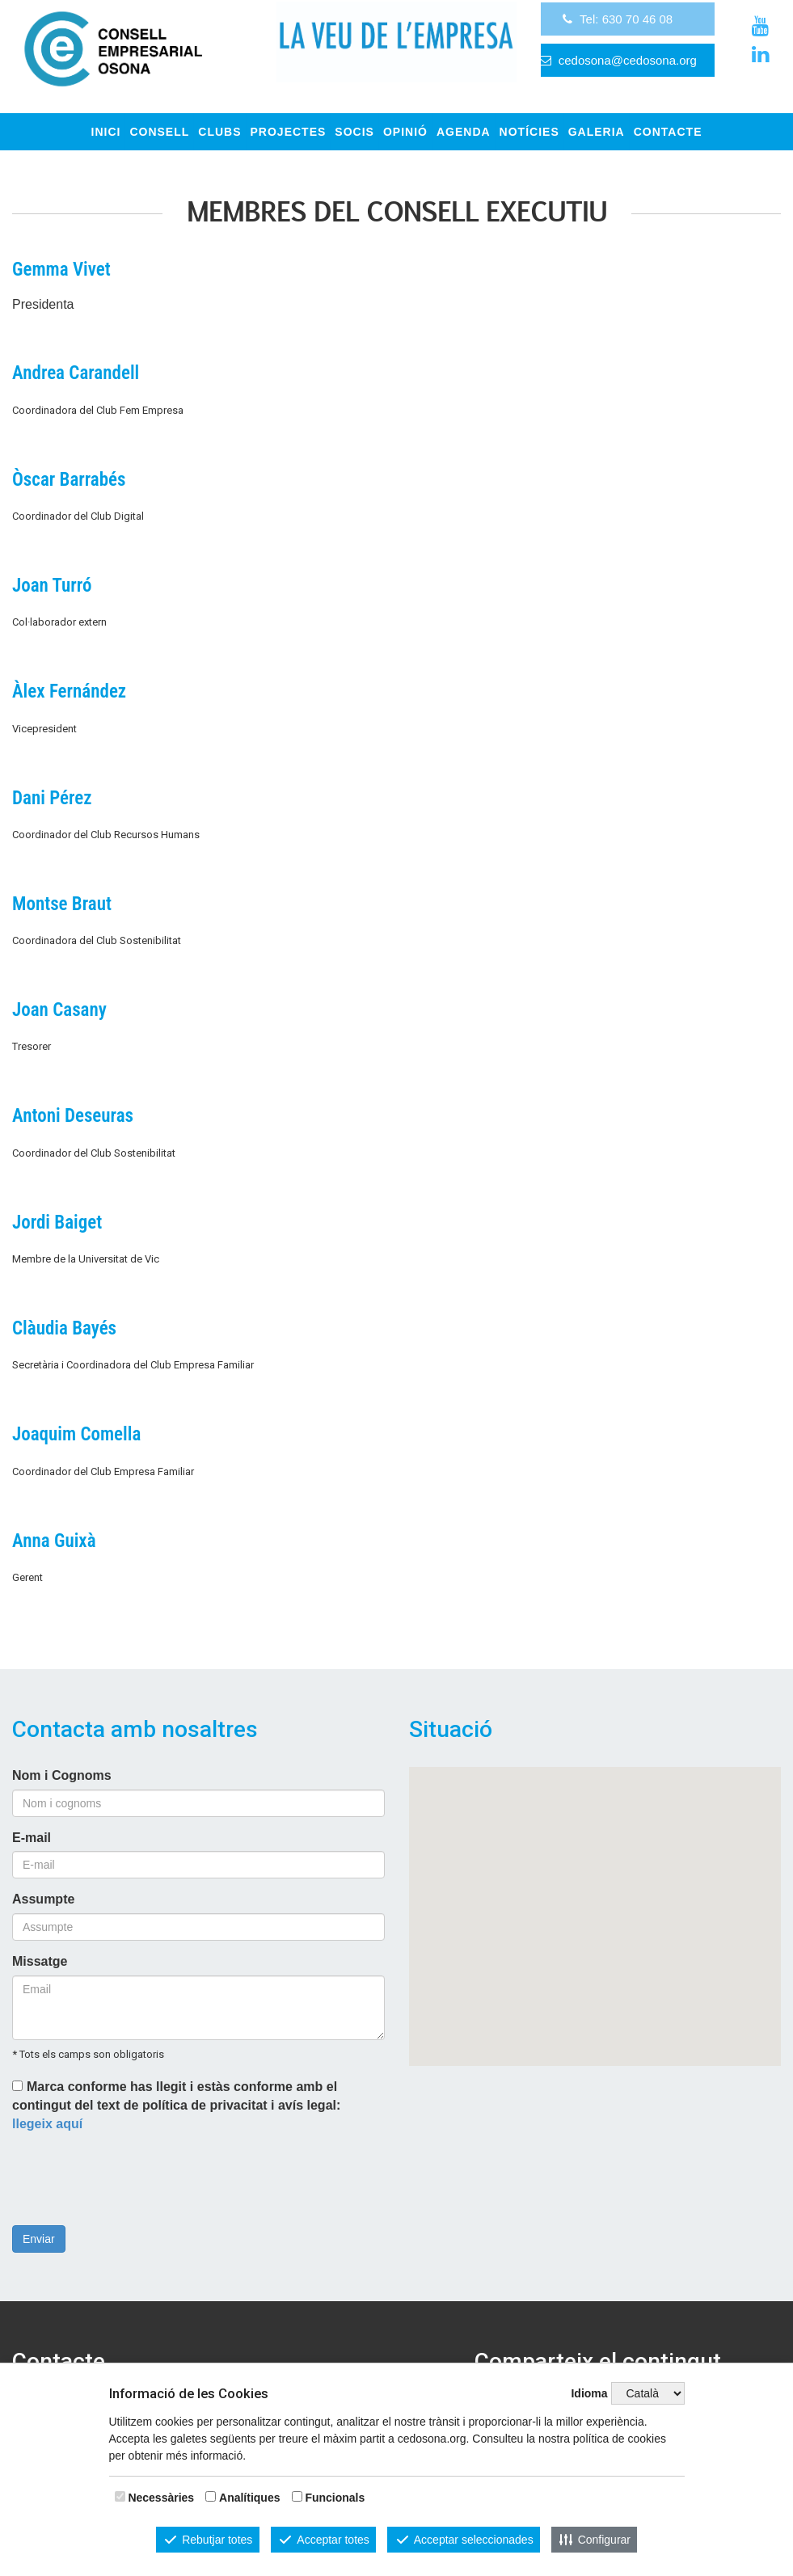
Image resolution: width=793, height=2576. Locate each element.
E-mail (31, 1838)
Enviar (39, 2238)
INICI (106, 131)
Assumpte (43, 1899)
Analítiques (249, 2497)
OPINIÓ (405, 131)
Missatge (39, 1961)
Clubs (219, 131)
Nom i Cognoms (62, 1775)
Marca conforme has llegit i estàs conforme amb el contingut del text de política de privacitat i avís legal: (176, 2105)
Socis (354, 131)
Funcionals (335, 2497)
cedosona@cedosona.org (628, 75)
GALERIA (596, 131)
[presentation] (135, 2181)
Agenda (464, 131)
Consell (159, 131)
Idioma (589, 2393)
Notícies (529, 131)
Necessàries (161, 2497)
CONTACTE (668, 131)
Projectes (289, 131)
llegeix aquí (47, 2124)
